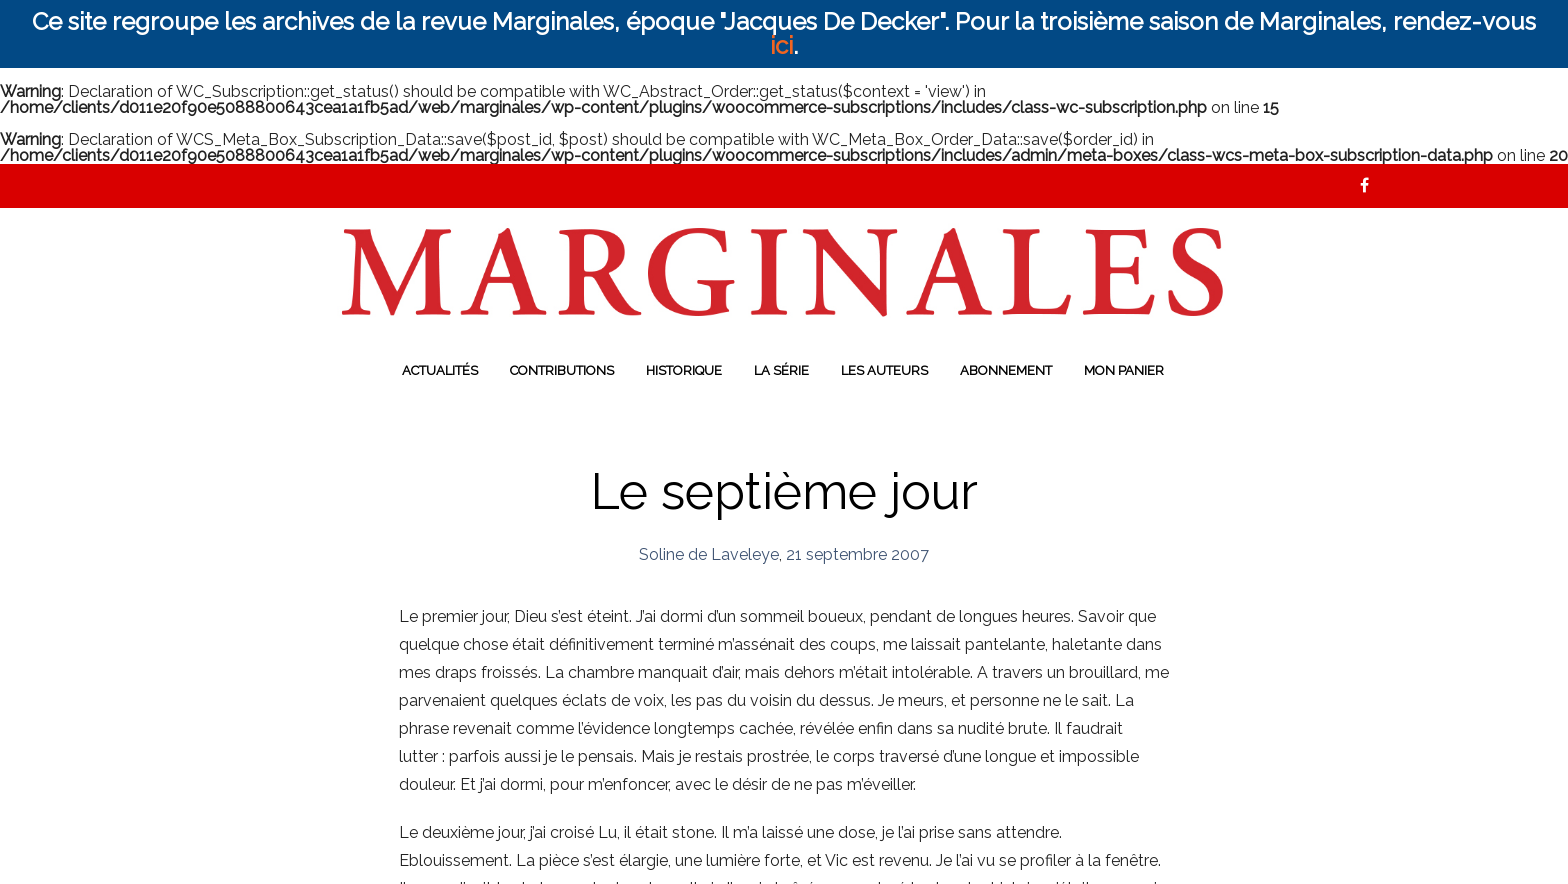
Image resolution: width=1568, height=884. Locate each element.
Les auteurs (884, 370)
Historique (684, 370)
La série (781, 370)
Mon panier (1124, 370)
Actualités (440, 370)
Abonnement (1006, 370)
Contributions (562, 370)
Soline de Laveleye (709, 554)
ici (781, 45)
